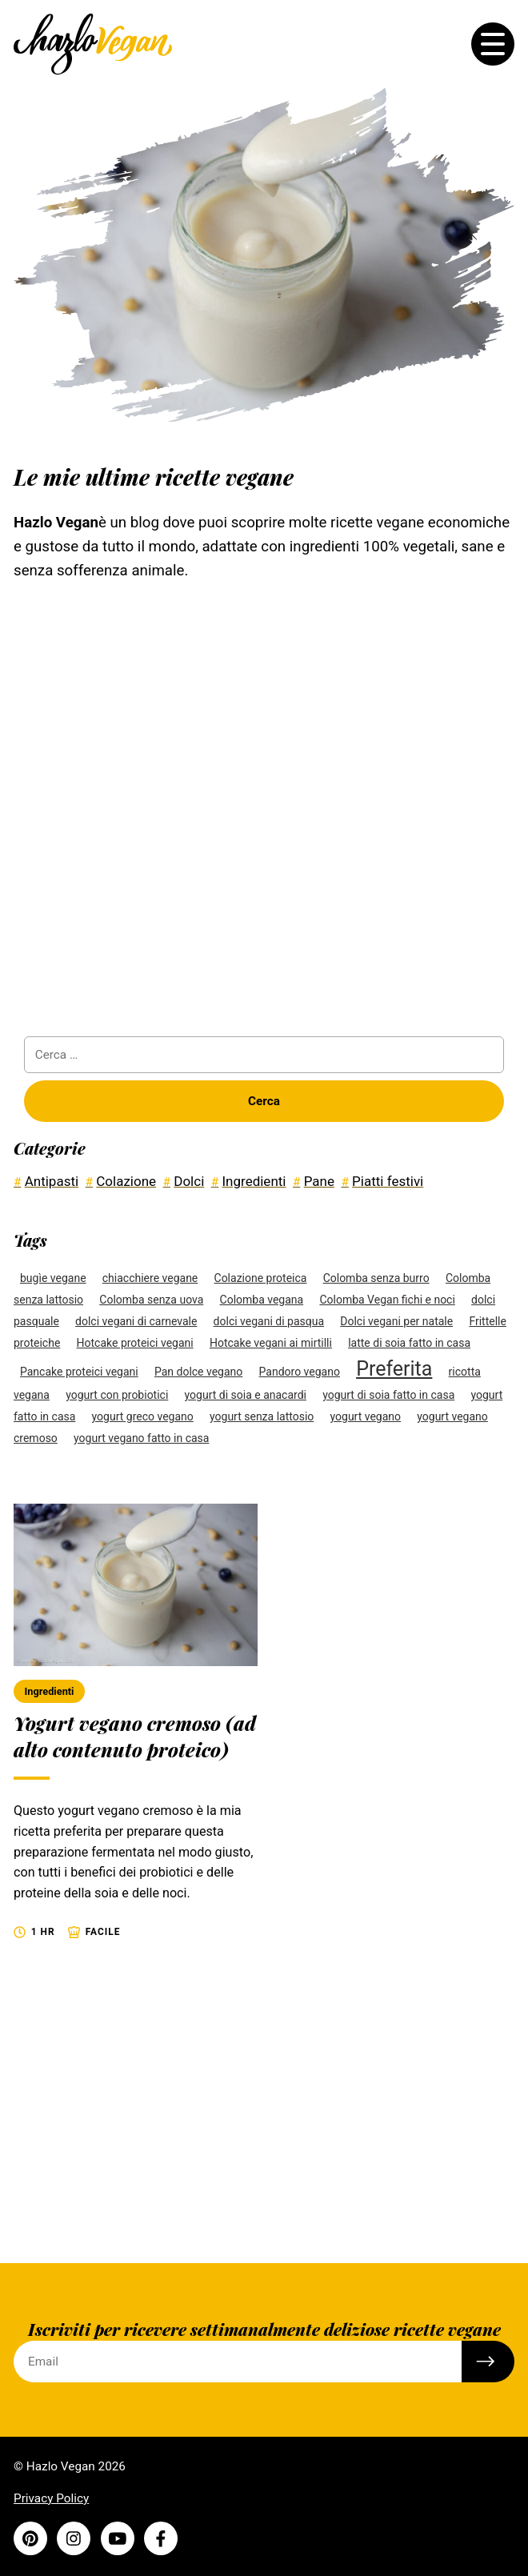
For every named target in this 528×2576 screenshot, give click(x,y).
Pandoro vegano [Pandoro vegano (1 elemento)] (299, 1371)
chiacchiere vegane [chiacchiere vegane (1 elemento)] (150, 1278)
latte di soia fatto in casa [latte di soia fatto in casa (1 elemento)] (409, 1342)
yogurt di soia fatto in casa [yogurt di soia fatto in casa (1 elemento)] (388, 1394)
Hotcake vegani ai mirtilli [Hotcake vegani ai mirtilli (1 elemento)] (271, 1342)
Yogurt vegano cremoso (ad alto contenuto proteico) (135, 1736)
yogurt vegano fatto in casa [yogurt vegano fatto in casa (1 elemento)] (141, 1438)
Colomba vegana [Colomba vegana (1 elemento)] (262, 1299)
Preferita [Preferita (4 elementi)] (394, 1368)
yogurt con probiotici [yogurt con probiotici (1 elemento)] (117, 1394)
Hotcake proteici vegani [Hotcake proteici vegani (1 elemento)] (135, 1342)
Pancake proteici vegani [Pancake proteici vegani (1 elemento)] (79, 1371)
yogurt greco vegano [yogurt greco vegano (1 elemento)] (143, 1416)
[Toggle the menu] (492, 44)
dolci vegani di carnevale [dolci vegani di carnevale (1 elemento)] (136, 1321)
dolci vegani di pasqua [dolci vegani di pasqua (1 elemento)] (269, 1321)
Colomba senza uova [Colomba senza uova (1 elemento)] (151, 1299)
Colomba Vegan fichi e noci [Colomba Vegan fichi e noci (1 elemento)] (386, 1299)
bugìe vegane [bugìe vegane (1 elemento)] (53, 1278)
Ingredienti (49, 1691)
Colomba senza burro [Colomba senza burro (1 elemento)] (376, 1278)
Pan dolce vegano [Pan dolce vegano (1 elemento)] (198, 1371)
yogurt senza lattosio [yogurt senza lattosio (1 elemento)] (262, 1416)
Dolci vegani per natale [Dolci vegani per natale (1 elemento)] (396, 1321)
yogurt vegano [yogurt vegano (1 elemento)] (366, 1416)
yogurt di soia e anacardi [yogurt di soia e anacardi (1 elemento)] (245, 1394)
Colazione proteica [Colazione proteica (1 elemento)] (260, 1278)
